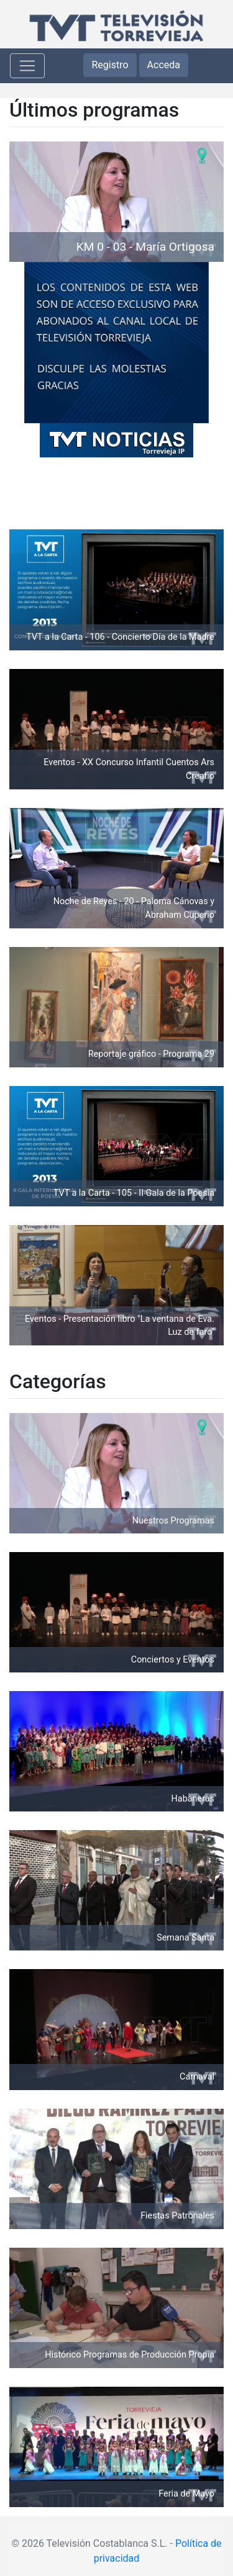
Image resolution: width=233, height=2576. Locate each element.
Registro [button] (109, 65)
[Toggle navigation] (27, 65)
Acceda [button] (163, 65)
